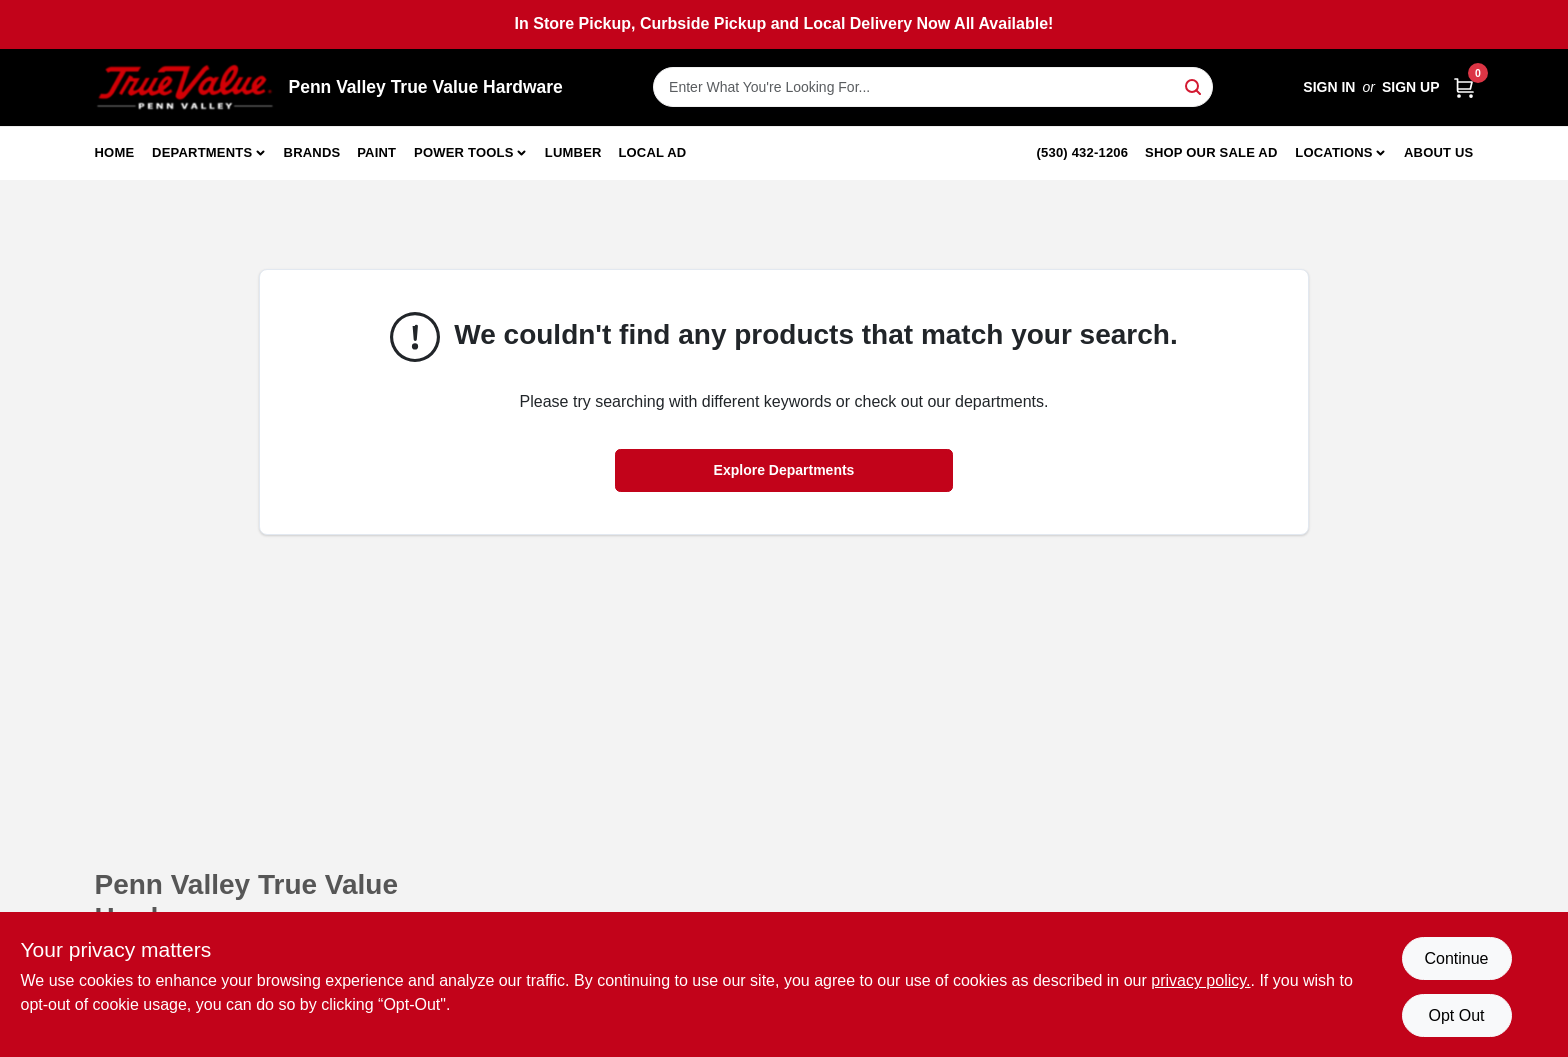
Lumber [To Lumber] (573, 152)
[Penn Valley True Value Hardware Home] (185, 87)
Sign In (1329, 87)
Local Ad (652, 152)
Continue (1456, 958)
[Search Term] (933, 87)
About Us (1439, 152)
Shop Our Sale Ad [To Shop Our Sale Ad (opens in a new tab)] (1211, 152)
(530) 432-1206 (1083, 152)
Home (115, 152)
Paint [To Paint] (376, 152)
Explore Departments (784, 470)
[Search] (1194, 85)
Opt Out (1456, 1015)
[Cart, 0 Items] (1464, 87)
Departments (202, 152)
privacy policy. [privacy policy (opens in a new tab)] (1200, 980)
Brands (312, 152)
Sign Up (1411, 87)
